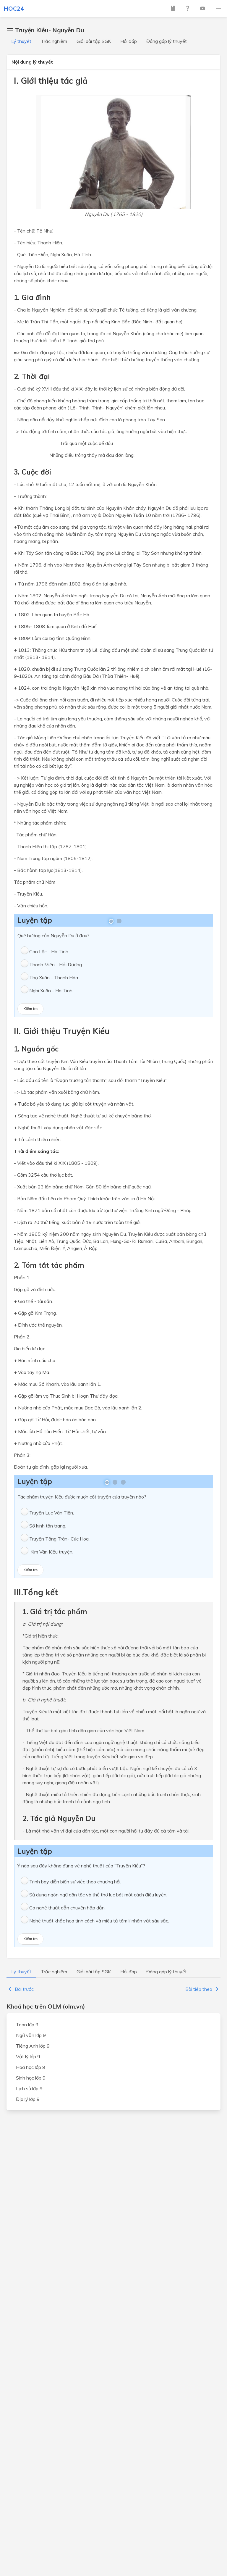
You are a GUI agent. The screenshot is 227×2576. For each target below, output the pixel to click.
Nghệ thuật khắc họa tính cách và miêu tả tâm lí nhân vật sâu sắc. (99, 1921)
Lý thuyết (21, 41)
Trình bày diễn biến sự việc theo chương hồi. (75, 1882)
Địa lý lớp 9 (28, 2099)
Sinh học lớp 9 (31, 2078)
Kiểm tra (30, 1008)
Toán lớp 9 (27, 2024)
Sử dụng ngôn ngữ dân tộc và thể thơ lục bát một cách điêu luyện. (98, 1895)
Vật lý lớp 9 (28, 2056)
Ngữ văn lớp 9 (31, 2035)
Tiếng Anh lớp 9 (33, 2046)
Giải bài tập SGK (94, 41)
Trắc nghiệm (54, 41)
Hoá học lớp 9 (30, 2067)
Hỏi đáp (128, 41)
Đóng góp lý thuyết (166, 41)
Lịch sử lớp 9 (29, 2088)
